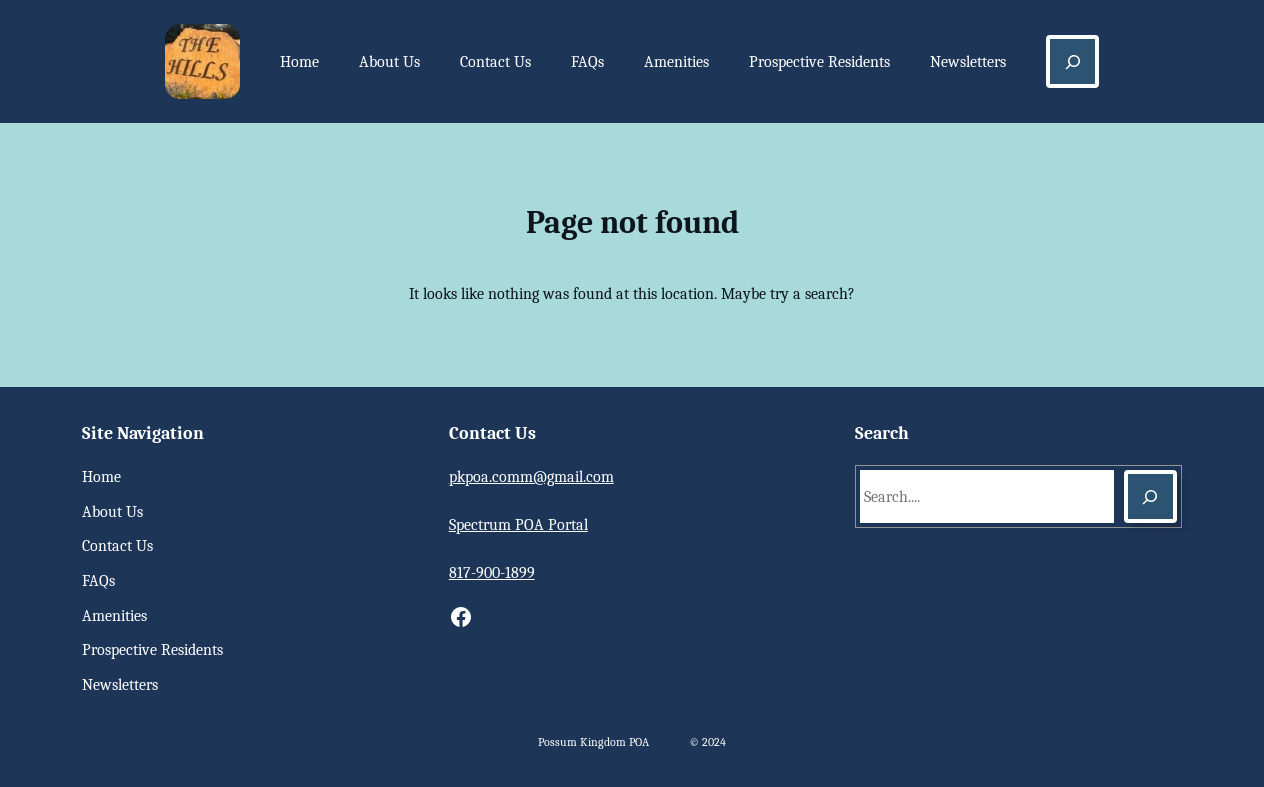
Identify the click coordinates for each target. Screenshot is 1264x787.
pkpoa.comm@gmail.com (531, 477)
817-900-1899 (492, 573)
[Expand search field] (1072, 61)
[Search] (1150, 496)
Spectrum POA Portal (518, 525)
